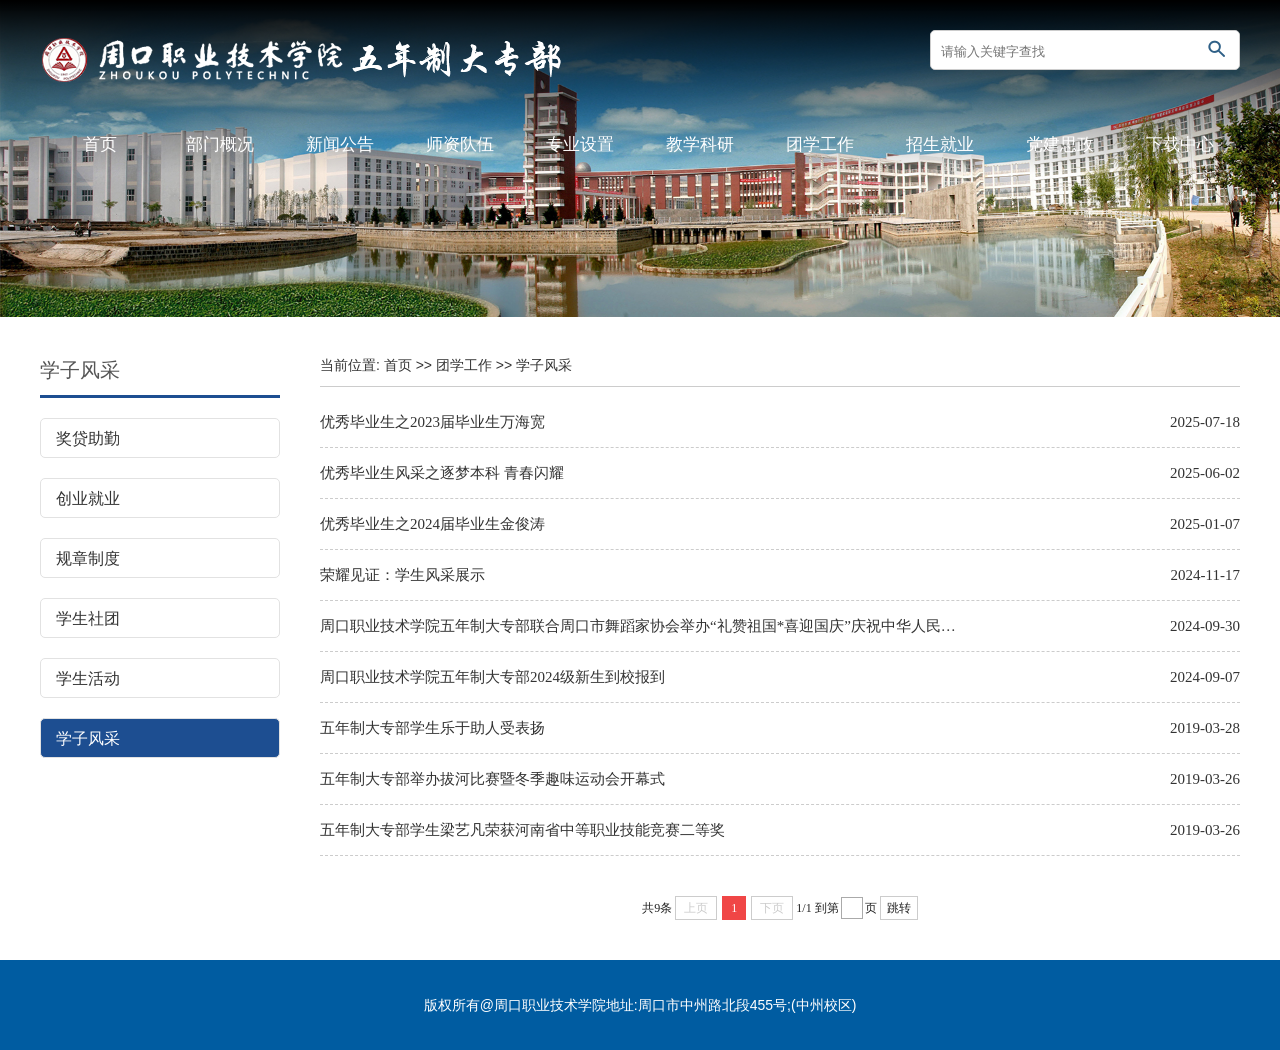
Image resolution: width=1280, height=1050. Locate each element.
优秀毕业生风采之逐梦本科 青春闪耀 (442, 473)
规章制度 (88, 558)
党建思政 (1060, 144)
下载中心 (1180, 144)
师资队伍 (460, 144)
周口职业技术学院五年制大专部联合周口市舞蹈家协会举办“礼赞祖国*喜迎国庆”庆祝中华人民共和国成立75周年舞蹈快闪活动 (640, 626)
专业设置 (580, 144)
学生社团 (88, 618)
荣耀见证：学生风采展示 (402, 575)
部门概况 (220, 144)
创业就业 (88, 498)
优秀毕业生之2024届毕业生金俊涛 (432, 524)
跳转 (899, 908)
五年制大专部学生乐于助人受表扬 (432, 728)
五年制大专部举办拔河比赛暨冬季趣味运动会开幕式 (492, 779)
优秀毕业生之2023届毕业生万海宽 (432, 422)
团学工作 (820, 144)
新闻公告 (340, 144)
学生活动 (88, 678)
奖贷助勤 (88, 438)
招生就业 (940, 144)
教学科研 (700, 144)
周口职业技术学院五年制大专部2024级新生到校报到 (492, 677)
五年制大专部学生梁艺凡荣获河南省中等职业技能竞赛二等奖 (522, 830)
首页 (100, 144)
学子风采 (88, 738)
